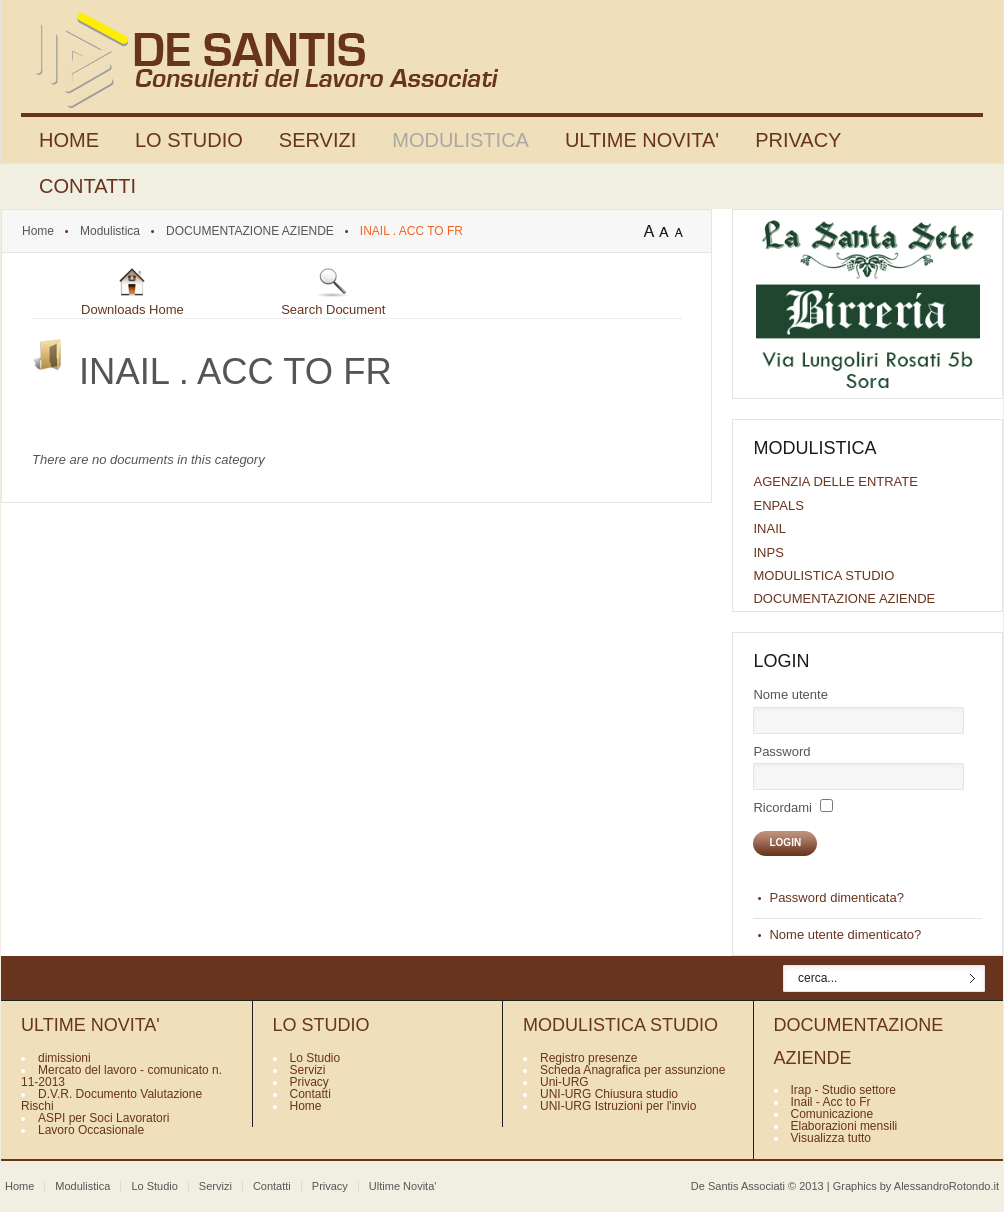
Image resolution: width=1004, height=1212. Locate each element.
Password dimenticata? (836, 897)
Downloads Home (132, 291)
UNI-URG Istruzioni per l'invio (618, 1106)
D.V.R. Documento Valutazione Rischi (111, 1100)
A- (683, 232)
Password (781, 751)
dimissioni (64, 1058)
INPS (768, 552)
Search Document (333, 291)
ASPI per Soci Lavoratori (103, 1118)
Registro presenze (588, 1058)
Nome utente (790, 694)
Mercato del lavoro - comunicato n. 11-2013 (121, 1076)
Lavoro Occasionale (91, 1130)
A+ (651, 232)
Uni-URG (564, 1082)
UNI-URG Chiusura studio (609, 1094)
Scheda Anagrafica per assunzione (632, 1070)
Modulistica (110, 231)
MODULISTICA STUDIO (823, 575)
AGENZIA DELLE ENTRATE (835, 481)
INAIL (769, 528)
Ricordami (782, 807)
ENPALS (778, 505)
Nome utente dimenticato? (845, 934)
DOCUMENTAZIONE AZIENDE (250, 231)
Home (38, 231)
